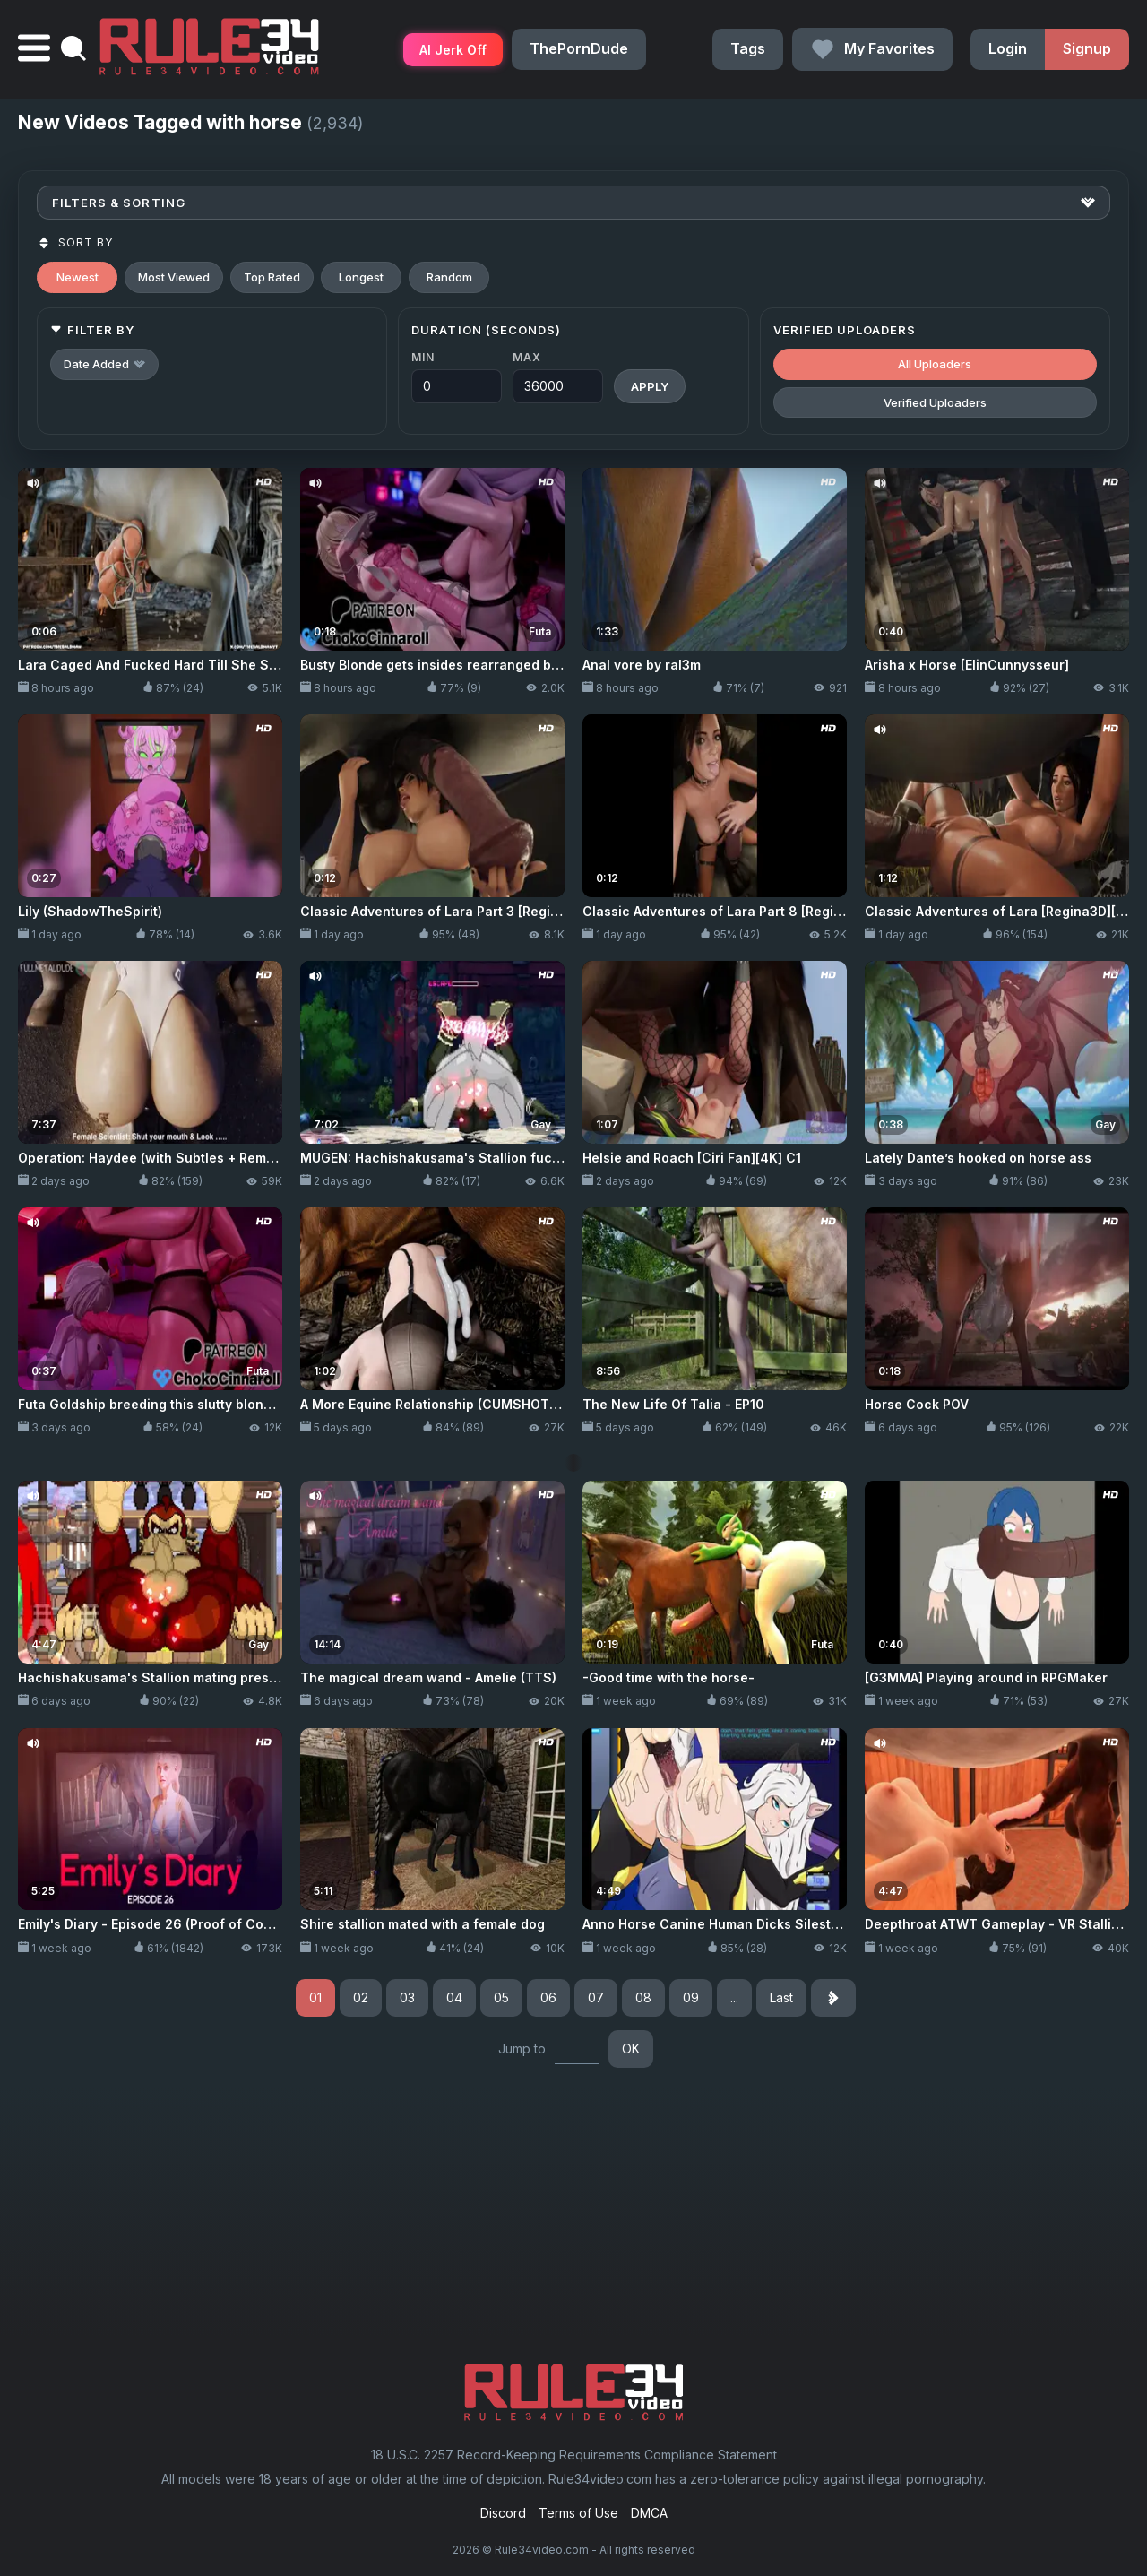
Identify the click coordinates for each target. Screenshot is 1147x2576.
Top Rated (272, 277)
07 (596, 1997)
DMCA (649, 2512)
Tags (747, 48)
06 (548, 1997)
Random (449, 277)
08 (643, 1997)
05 (501, 1997)
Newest (77, 277)
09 (691, 1997)
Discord (503, 2512)
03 (407, 1997)
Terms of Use (578, 2512)
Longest (361, 277)
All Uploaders (934, 364)
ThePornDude (579, 48)
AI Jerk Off (453, 49)
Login (1007, 48)
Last (781, 1997)
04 (454, 1997)
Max (526, 357)
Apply (649, 386)
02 (360, 1997)
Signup (1087, 48)
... (734, 1997)
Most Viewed (174, 277)
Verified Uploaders (935, 402)
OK (631, 2048)
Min (422, 357)
